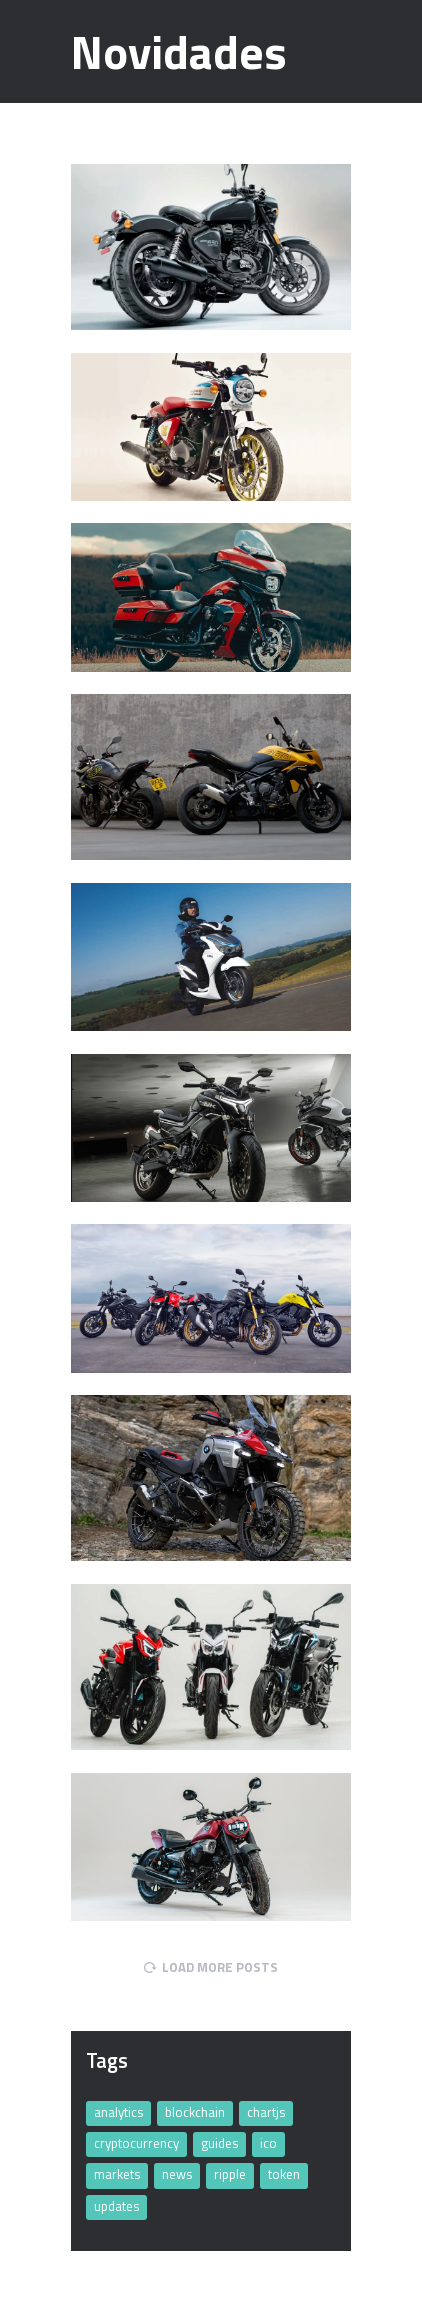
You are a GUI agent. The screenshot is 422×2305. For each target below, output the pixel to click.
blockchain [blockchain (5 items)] (195, 2112)
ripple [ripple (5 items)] (230, 2174)
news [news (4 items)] (177, 2174)
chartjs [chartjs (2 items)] (266, 2112)
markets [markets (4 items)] (117, 2174)
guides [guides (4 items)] (219, 2143)
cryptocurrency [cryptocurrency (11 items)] (136, 2143)
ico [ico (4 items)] (268, 2143)
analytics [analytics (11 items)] (118, 2112)
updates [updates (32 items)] (116, 2206)
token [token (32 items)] (284, 2174)
